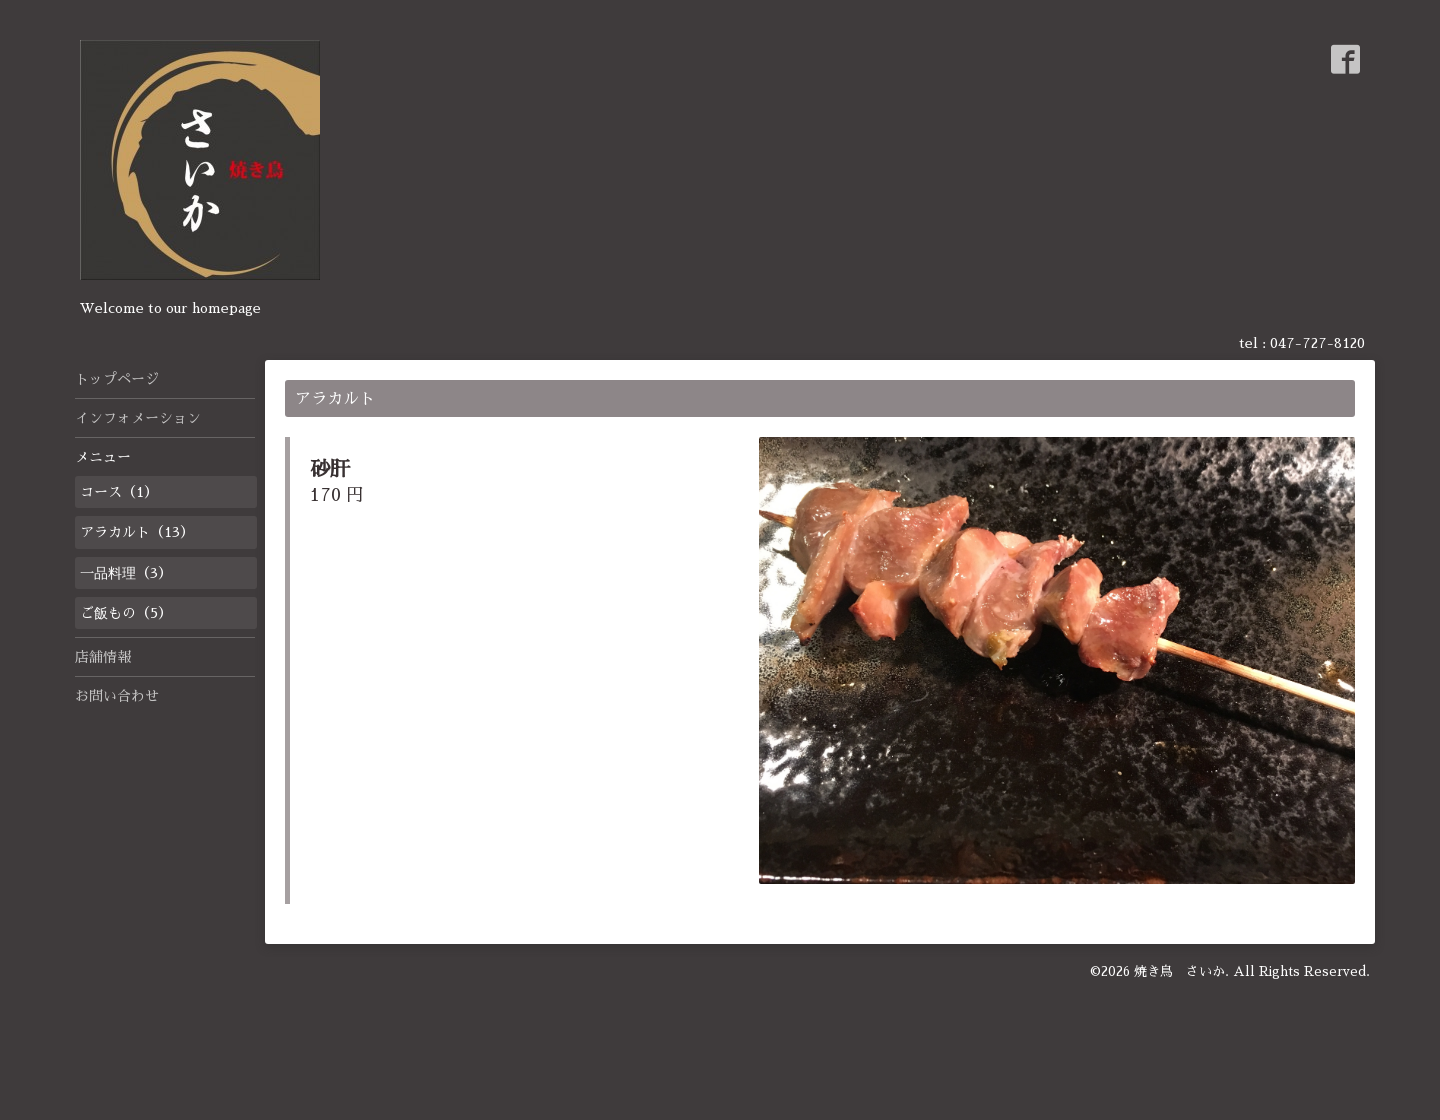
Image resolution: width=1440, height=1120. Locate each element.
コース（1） (119, 492)
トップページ (117, 379)
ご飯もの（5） (126, 613)
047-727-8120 (1317, 343)
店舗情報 (103, 657)
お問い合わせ (117, 696)
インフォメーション (138, 418)
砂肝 (330, 469)
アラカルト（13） (137, 532)
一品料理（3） (126, 573)
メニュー (103, 457)
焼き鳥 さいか (1179, 971)
